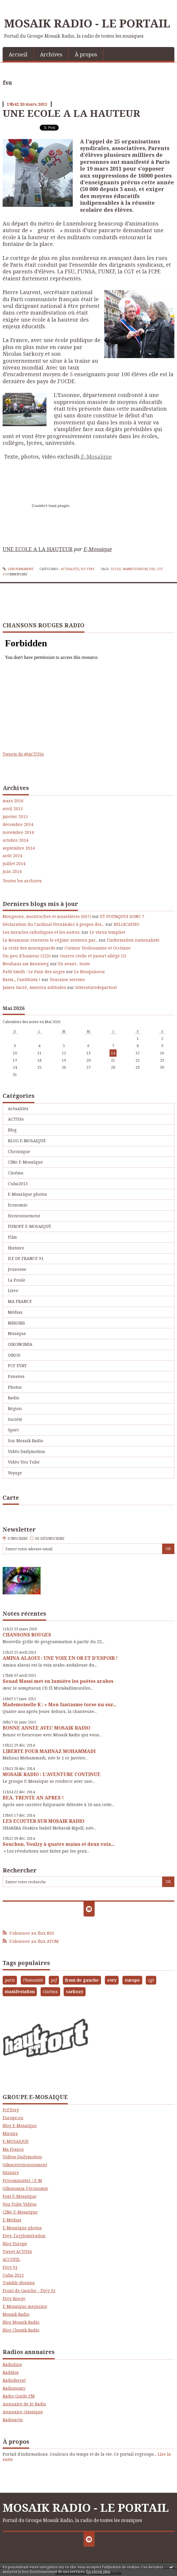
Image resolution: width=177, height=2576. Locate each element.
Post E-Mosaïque (20, 2196)
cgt (160, 569)
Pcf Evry (11, 2109)
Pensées (16, 1376)
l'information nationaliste (133, 940)
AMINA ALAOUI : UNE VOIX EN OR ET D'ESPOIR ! (60, 1658)
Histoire (16, 1248)
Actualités (70, 569)
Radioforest (14, 2380)
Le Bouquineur (89, 971)
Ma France (13, 2149)
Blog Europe (15, 2243)
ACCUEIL (11, 2259)
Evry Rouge (14, 2298)
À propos (86, 54)
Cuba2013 (18, 1183)
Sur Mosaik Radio (25, 1440)
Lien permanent (18, 569)
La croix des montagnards (29, 948)
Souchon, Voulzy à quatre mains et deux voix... (58, 1844)
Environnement (24, 1215)
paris (10, 1980)
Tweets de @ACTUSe (23, 754)
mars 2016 (13, 800)
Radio (13, 1397)
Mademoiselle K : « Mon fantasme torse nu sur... (59, 1704)
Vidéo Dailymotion (26, 1451)
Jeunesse (17, 1269)
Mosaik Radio (16, 2314)
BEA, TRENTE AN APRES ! (33, 1797)
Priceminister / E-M (22, 2180)
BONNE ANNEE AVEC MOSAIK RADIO (46, 1728)
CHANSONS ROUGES (27, 1634)
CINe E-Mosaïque (25, 1162)
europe (132, 1980)
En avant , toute (74, 963)
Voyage (15, 1473)
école (116, 569)
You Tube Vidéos (20, 2204)
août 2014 (12, 855)
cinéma (50, 1991)
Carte (11, 1497)
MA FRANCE (20, 1301)
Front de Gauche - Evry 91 (29, 2290)
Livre (13, 1290)
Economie (17, 1205)
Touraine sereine (67, 979)
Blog (12, 1130)
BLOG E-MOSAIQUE (27, 1140)
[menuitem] (18, 54)
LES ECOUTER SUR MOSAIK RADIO (43, 1821)
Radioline (12, 2364)
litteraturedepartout (96, 987)
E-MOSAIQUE (16, 2141)
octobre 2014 (15, 840)
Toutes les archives (22, 880)
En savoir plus (98, 2571)
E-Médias (12, 2220)
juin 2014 (12, 871)
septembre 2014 (19, 848)
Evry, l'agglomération (24, 2235)
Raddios (11, 2372)
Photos (15, 1387)
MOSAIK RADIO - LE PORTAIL (87, 23)
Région (15, 1408)
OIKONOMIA (20, 1344)
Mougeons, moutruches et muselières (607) (47, 916)
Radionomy (14, 2388)
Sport (13, 1430)
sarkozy (74, 1991)
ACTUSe (16, 1119)
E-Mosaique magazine (25, 2306)
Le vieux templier (108, 932)
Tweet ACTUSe (17, 2251)
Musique (17, 1333)
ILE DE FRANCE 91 (26, 1258)
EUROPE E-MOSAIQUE (29, 1226)
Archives (51, 54)
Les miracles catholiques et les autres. (41, 932)
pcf (54, 1980)
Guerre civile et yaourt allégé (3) (93, 956)
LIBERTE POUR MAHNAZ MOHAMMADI (49, 1751)
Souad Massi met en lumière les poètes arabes (58, 1681)
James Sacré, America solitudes (34, 987)
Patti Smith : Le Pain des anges (34, 971)
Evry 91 (10, 2267)
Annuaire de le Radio (24, 2404)
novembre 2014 (18, 832)
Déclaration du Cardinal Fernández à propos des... (53, 924)
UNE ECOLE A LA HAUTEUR (71, 113)
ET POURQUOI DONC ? (122, 916)
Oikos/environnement (25, 2164)
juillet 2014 (14, 863)
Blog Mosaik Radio (21, 2322)
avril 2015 (13, 808)
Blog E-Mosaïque (20, 2125)
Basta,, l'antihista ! (21, 979)
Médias (15, 1312)
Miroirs (10, 2133)
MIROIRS (16, 1323)
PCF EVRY (88, 569)
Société (15, 1419)
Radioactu (13, 2419)
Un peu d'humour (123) (27, 956)
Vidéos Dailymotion (22, 2157)
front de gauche (82, 1980)
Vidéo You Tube (24, 1462)
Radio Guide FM (19, 2396)
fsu (152, 569)
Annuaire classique (23, 2411)
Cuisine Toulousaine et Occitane (98, 948)
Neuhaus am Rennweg (26, 963)
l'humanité (33, 1980)
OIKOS (14, 1355)
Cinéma (15, 1173)
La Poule (16, 1280)
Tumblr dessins (19, 2282)
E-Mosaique (98, 549)
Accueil (18, 54)
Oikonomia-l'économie (25, 2188)
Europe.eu (13, 2117)
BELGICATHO (126, 924)
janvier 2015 (15, 816)
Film (12, 1237)
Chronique (19, 1151)
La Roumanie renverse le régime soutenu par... (50, 940)
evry (112, 1980)
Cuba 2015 (13, 2275)
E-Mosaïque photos (27, 1194)
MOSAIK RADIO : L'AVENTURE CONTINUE (51, 1774)
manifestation (135, 569)
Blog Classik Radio (21, 2330)
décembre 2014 (18, 824)
